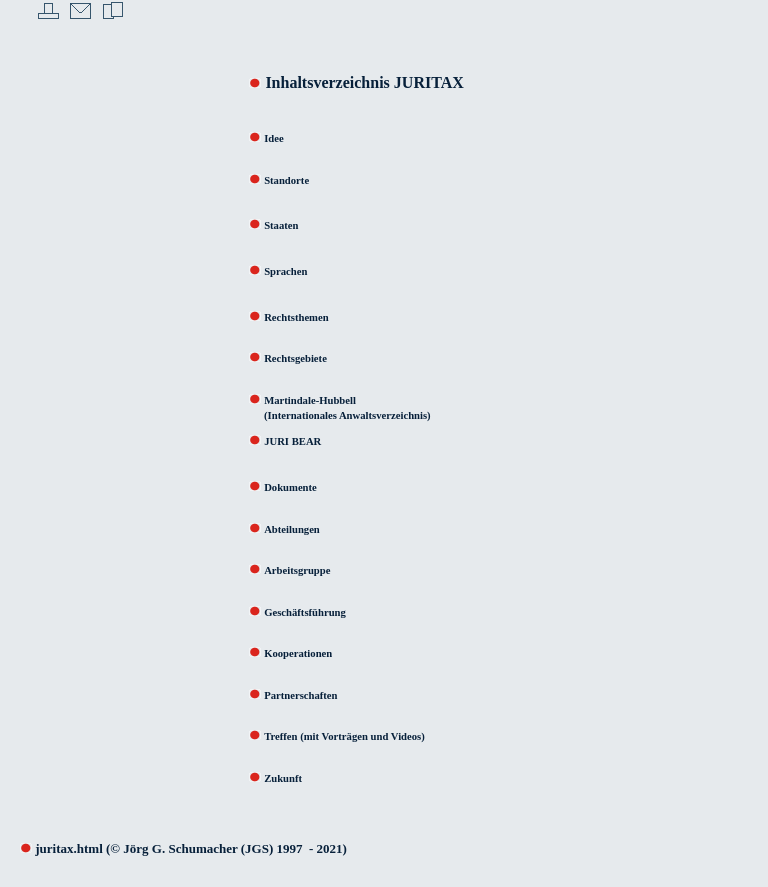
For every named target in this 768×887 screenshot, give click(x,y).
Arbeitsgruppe (297, 570)
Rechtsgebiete (295, 358)
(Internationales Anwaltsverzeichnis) (347, 415)
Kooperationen (298, 653)
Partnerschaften (300, 695)
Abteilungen (292, 529)
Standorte (286, 180)
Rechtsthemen (296, 317)
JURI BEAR (292, 441)
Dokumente (290, 487)
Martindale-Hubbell (310, 400)
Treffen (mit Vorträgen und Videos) (344, 736)
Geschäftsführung (305, 612)
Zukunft (283, 778)
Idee (274, 138)
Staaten (281, 225)
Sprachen (285, 271)
